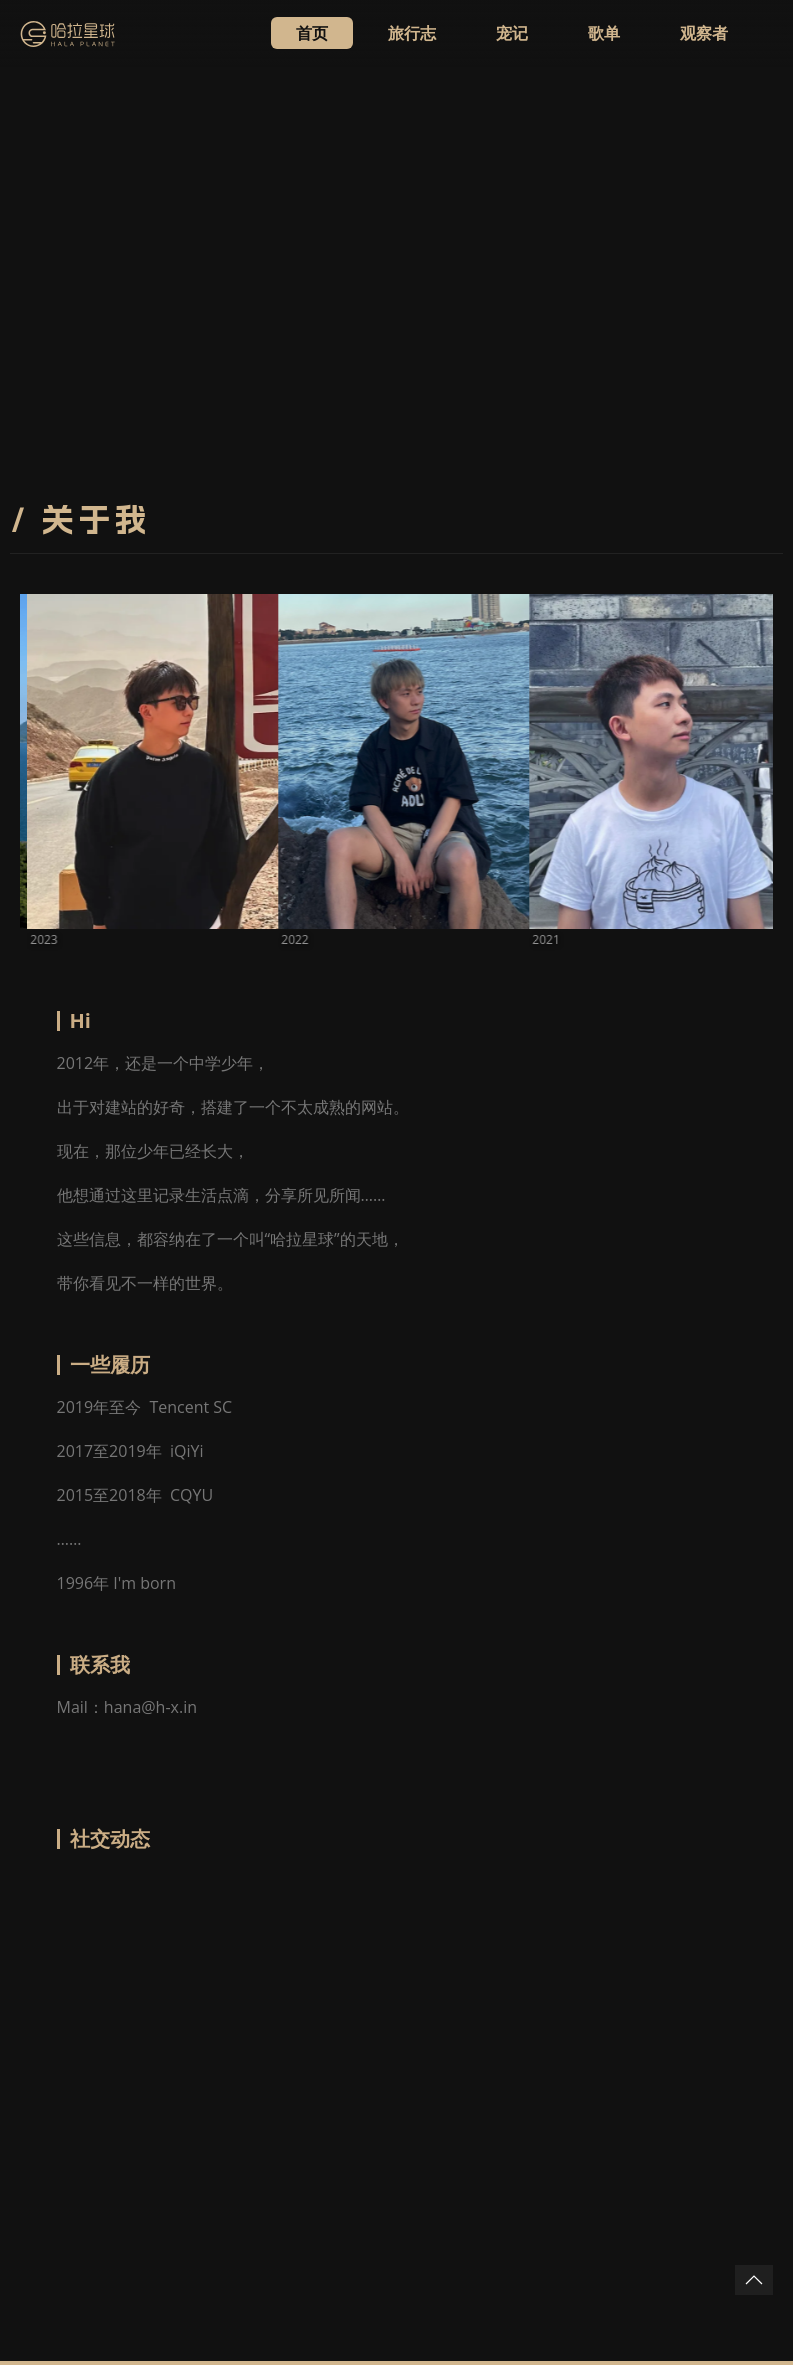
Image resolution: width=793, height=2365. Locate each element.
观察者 (704, 33)
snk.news (260, 2239)
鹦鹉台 (199, 2239)
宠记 (512, 33)
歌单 (604, 33)
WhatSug (139, 2239)
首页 (312, 33)
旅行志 (412, 33)
